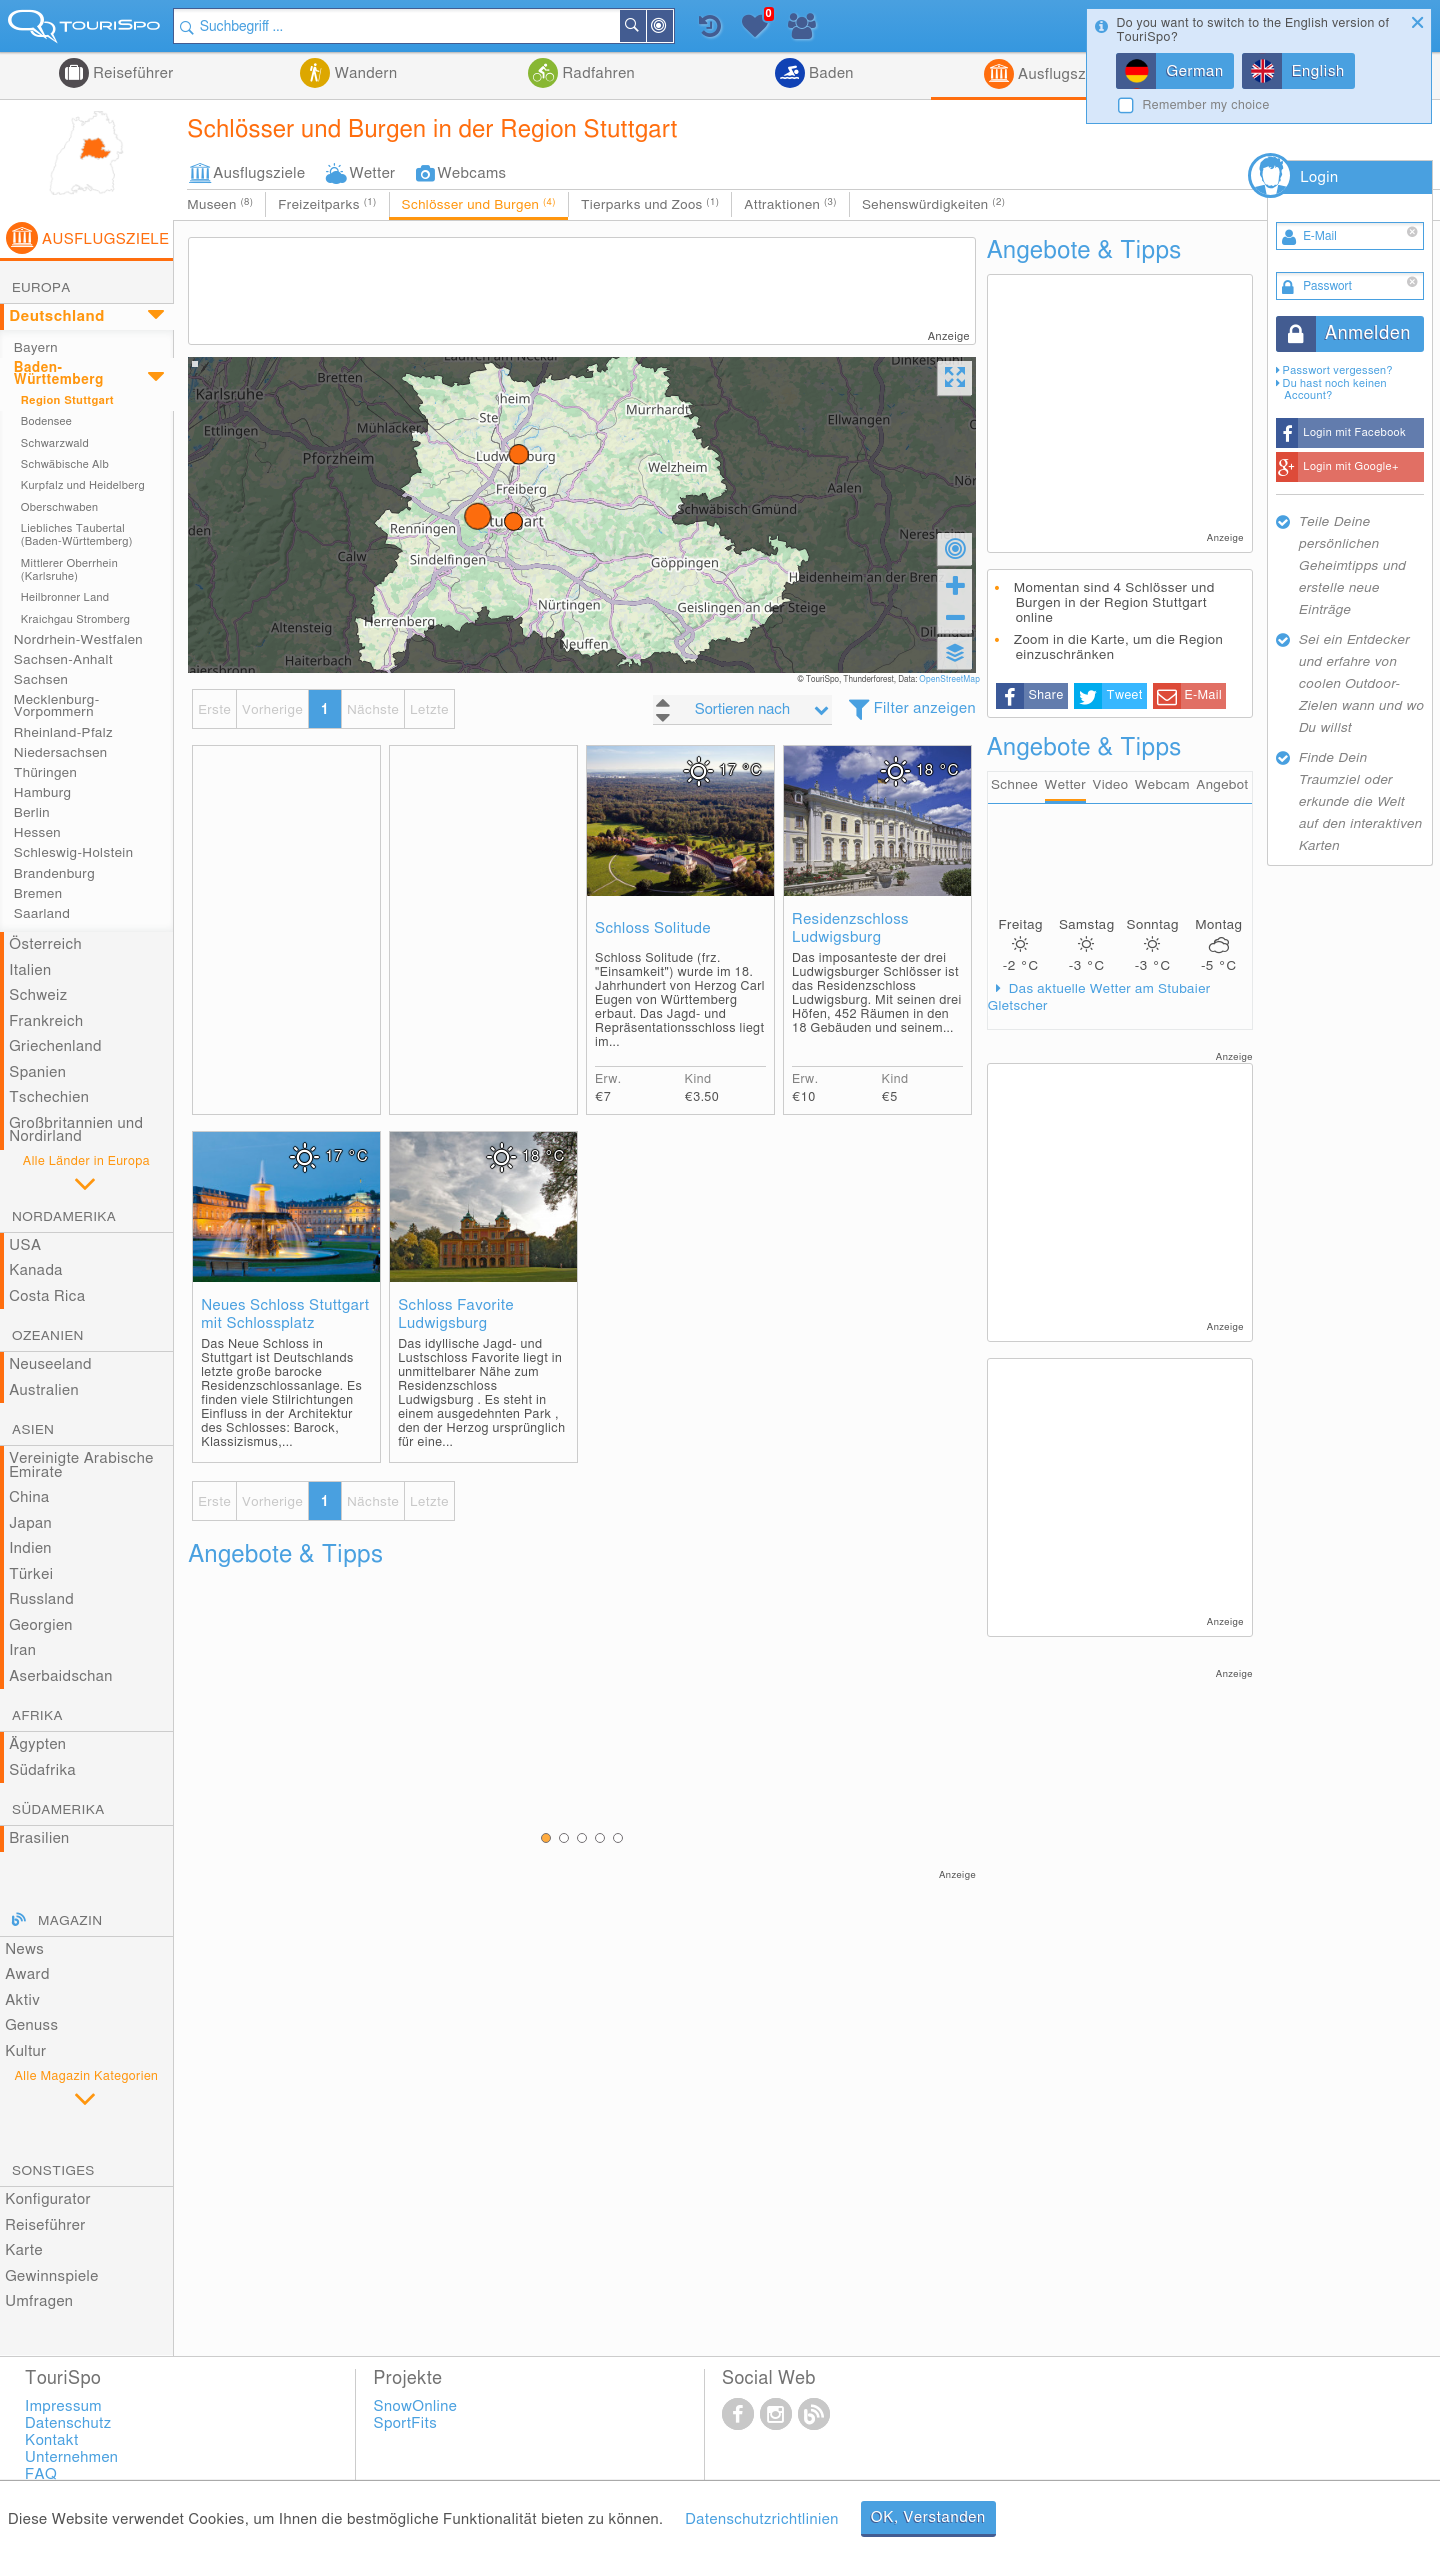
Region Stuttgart (67, 400)
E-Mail (1203, 695)
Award (27, 1974)
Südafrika (42, 1770)
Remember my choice (1205, 105)
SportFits (406, 2423)
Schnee (1014, 785)
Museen (220, 204)
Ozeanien (48, 1336)
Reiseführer (131, 73)
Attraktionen (790, 204)
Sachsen (41, 680)
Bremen (38, 894)
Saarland (42, 914)
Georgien (41, 1625)
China (29, 1497)
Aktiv (22, 2000)
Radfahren (596, 73)
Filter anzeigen (925, 708)
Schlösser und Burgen (479, 204)
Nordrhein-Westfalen (78, 640)
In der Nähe (672, 27)
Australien (44, 1390)
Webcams (472, 173)
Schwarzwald (55, 443)
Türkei (31, 1574)
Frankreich (46, 1021)
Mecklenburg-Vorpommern (57, 706)
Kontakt (52, 2440)
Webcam (1162, 785)
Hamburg (43, 793)
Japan (30, 1523)
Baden (829, 73)
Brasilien (39, 1838)
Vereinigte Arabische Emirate (81, 1465)
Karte (24, 2250)
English (1318, 71)
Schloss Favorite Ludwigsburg (456, 1314)
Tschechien (49, 1097)
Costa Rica (47, 1296)
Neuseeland (50, 1364)
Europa (41, 288)
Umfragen (39, 2301)
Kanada (36, 1270)
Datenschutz (68, 2423)
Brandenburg (54, 874)
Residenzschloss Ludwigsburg (850, 928)
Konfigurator (48, 2199)
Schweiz (38, 995)
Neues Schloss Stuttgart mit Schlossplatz (285, 1314)
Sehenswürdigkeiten (933, 204)
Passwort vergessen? (1338, 370)
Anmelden (1368, 334)
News (24, 1949)
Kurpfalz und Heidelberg (83, 485)
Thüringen (45, 773)
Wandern (363, 73)
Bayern (36, 348)
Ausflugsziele (1062, 74)
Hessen (37, 833)
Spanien (37, 1072)
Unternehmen (71, 2457)
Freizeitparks (327, 204)
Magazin (70, 1921)
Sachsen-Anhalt (63, 660)
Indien (30, 1548)
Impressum (63, 2406)
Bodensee (46, 421)
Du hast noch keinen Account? (1335, 389)
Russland (41, 1599)
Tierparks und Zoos (650, 204)
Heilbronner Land (65, 597)
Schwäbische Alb (65, 464)
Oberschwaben (60, 507)
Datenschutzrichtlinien (761, 2519)
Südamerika (58, 1810)
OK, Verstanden (928, 2517)
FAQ (41, 2474)
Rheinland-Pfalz (63, 733)
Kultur (25, 2051)
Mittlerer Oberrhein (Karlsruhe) (69, 570)
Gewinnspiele (51, 2276)
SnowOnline (416, 2406)
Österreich (45, 944)
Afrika (37, 1716)
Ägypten (37, 1744)
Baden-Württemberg (59, 374)
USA (25, 1245)
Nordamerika (64, 1217)
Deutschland (57, 316)
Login (1319, 177)
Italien (30, 970)
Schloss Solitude (653, 928)
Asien (33, 1430)
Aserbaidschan (61, 1676)
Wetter (372, 173)
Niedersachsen (61, 753)
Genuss (31, 2025)
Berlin (32, 813)
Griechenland (55, 1046)
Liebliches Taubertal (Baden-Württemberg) (77, 535)
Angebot (1222, 785)
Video (1111, 785)
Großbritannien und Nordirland (76, 1130)
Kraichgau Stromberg (75, 619)
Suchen (645, 26)
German (1194, 71)
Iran (22, 1650)
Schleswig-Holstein (73, 853)
